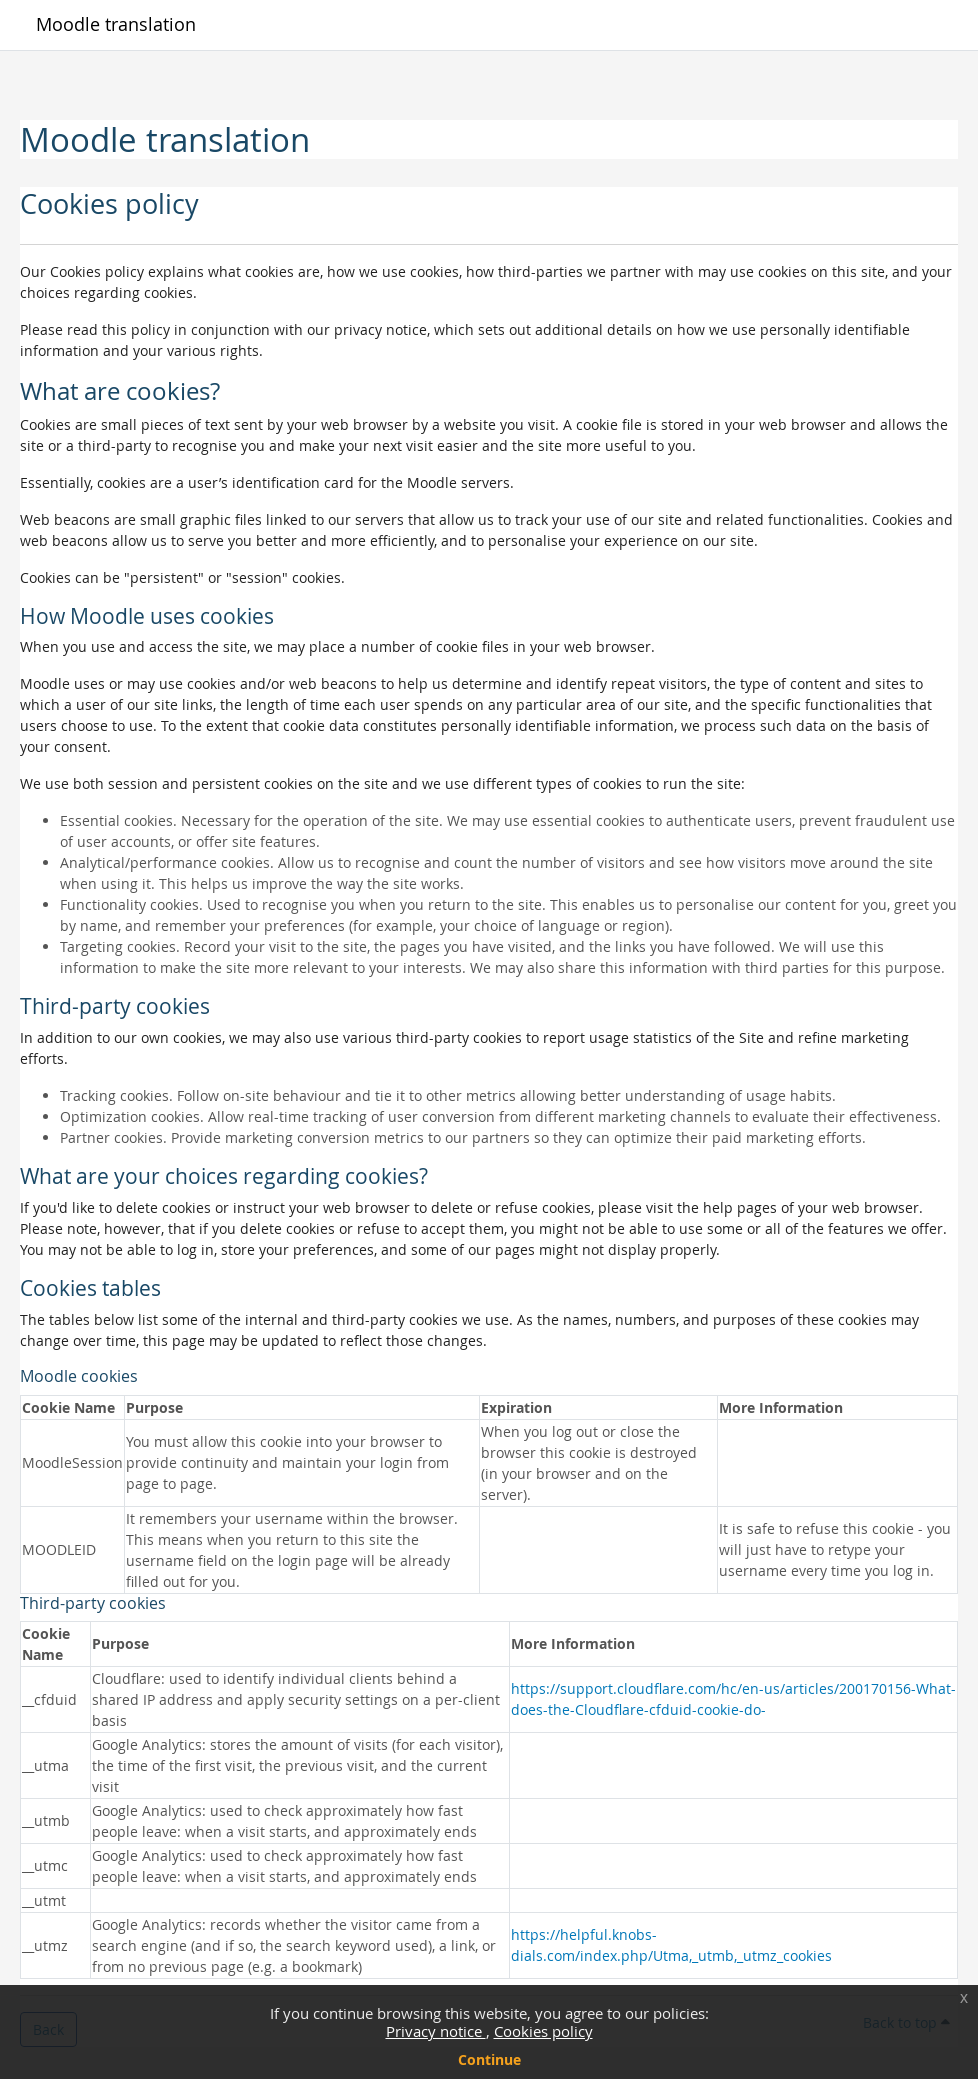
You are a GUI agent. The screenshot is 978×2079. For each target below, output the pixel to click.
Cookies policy (543, 2031)
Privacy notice (436, 2031)
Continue (489, 2059)
